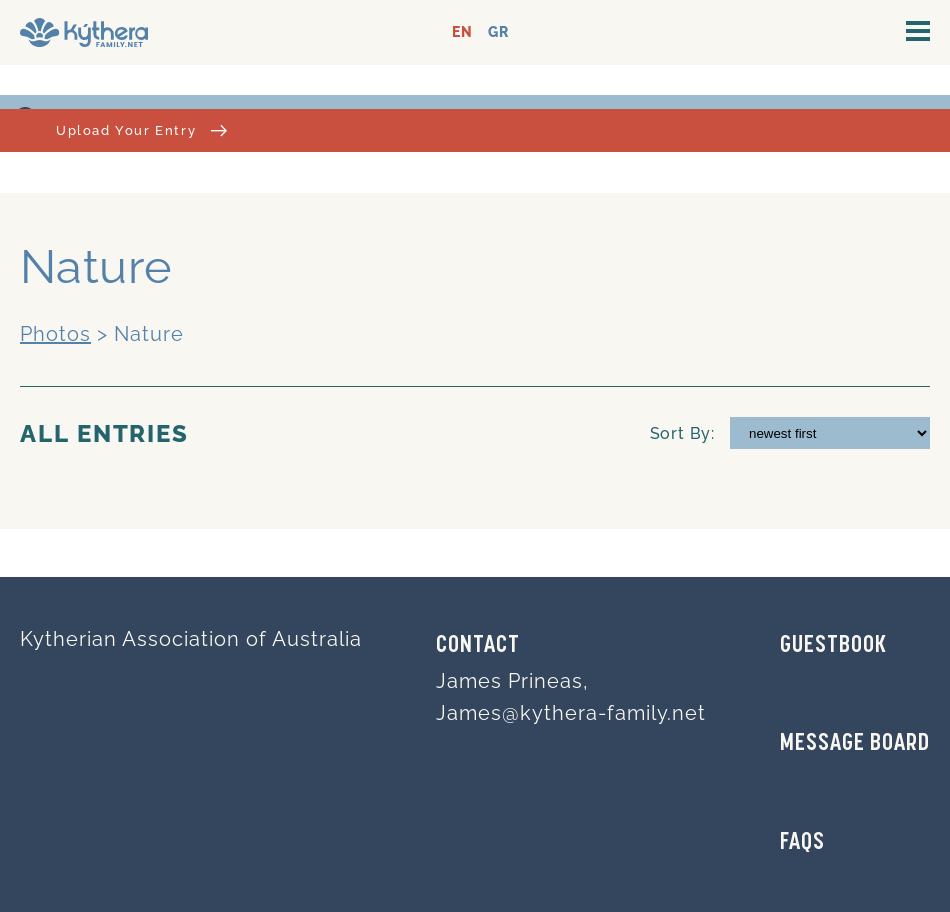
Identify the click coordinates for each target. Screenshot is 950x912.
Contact (478, 646)
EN (462, 32)
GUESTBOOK (833, 646)
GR (498, 32)
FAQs (802, 843)
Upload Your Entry (141, 130)
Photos (55, 334)
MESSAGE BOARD (855, 744)
